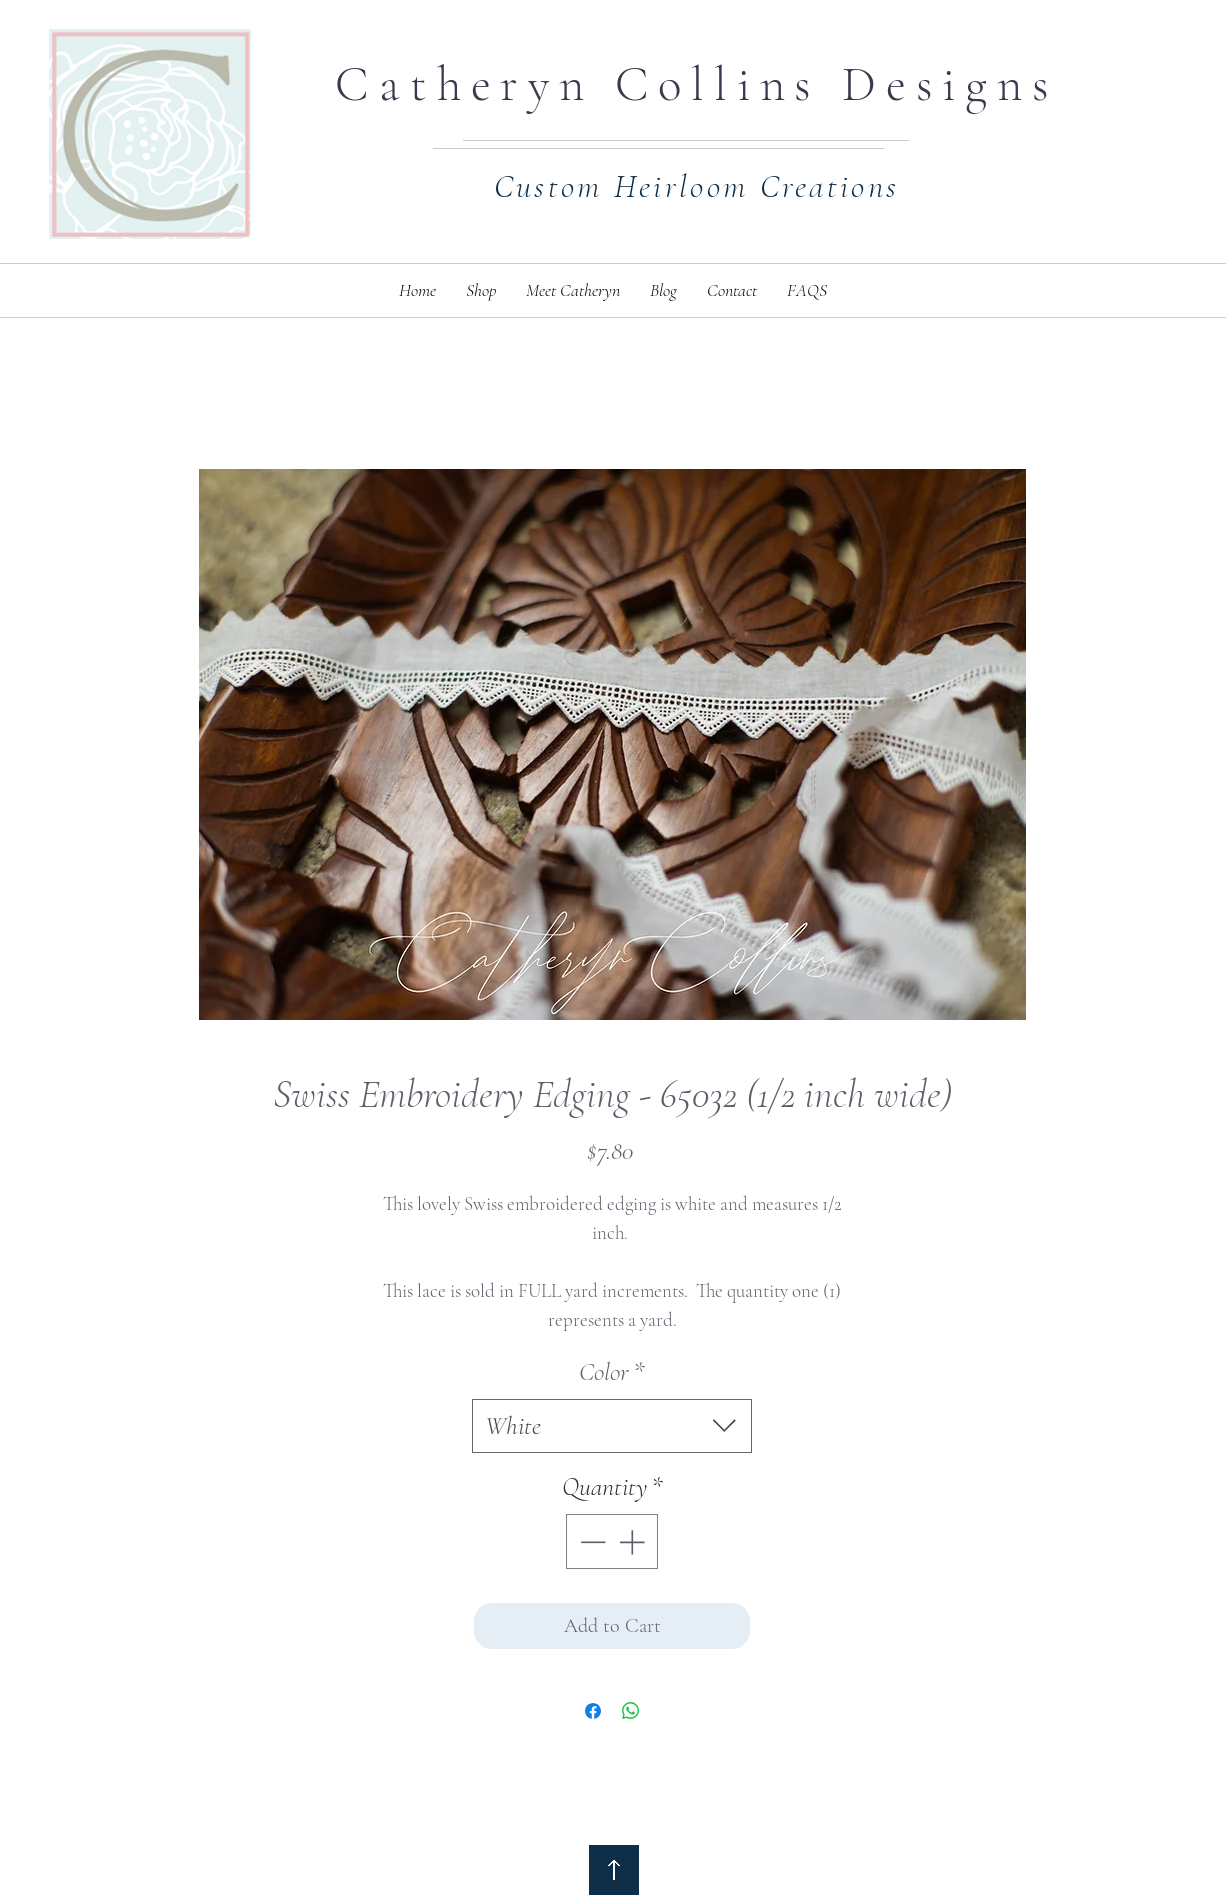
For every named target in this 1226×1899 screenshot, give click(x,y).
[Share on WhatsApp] (631, 1711)
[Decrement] (590, 1541)
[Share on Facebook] (593, 1711)
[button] (481, 290)
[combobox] (612, 1426)
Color (612, 1371)
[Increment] (633, 1541)
